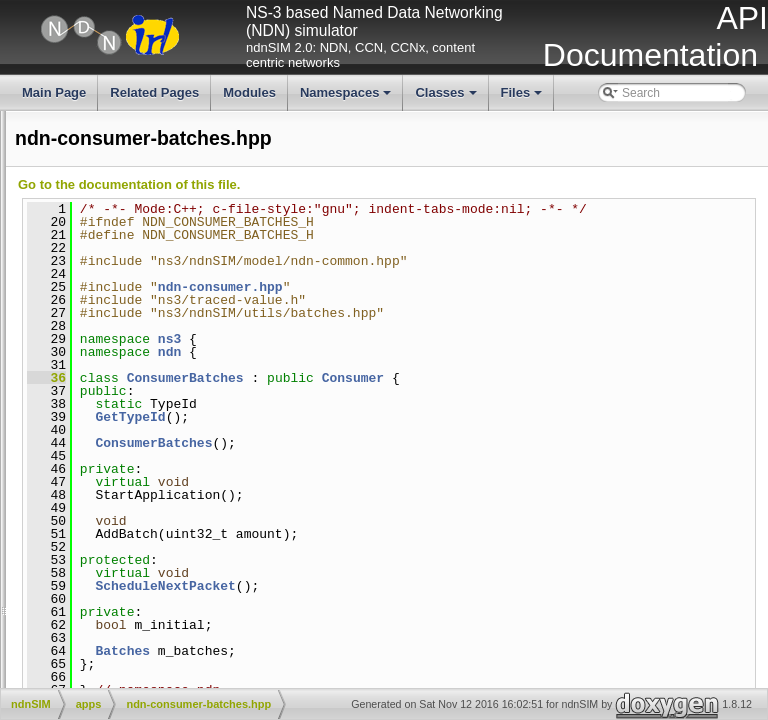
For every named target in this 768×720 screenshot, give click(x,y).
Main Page (54, 92)
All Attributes (39, 138)
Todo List (30, 205)
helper (95, 611)
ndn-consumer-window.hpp (77, 476)
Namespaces (347, 98)
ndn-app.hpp (39, 374)
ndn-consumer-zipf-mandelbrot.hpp (99, 509)
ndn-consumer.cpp (144, 526)
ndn (469, 365)
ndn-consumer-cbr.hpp (66, 442)
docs (91, 594)
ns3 (469, 352)
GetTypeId (430, 430)
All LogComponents (58, 172)
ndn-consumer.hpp (55, 543)
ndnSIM (83, 324)
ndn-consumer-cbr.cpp (154, 425)
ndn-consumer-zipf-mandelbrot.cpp (188, 492)
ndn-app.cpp (128, 357)
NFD (91, 661)
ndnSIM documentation (67, 121)
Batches (422, 664)
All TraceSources (51, 188)
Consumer (653, 391)
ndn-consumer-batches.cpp (167, 391)
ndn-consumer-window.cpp (166, 459)
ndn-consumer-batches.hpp (79, 408)
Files (523, 98)
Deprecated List (48, 222)
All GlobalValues (49, 155)
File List (67, 307)
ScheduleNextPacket (465, 599)
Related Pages (154, 92)
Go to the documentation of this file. (429, 184)
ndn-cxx (100, 645)
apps (92, 340)
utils (89, 678)
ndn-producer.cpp (141, 560)
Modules (249, 92)
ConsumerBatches (485, 391)
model (95, 628)
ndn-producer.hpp (53, 577)
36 (346, 391)
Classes (447, 98)
